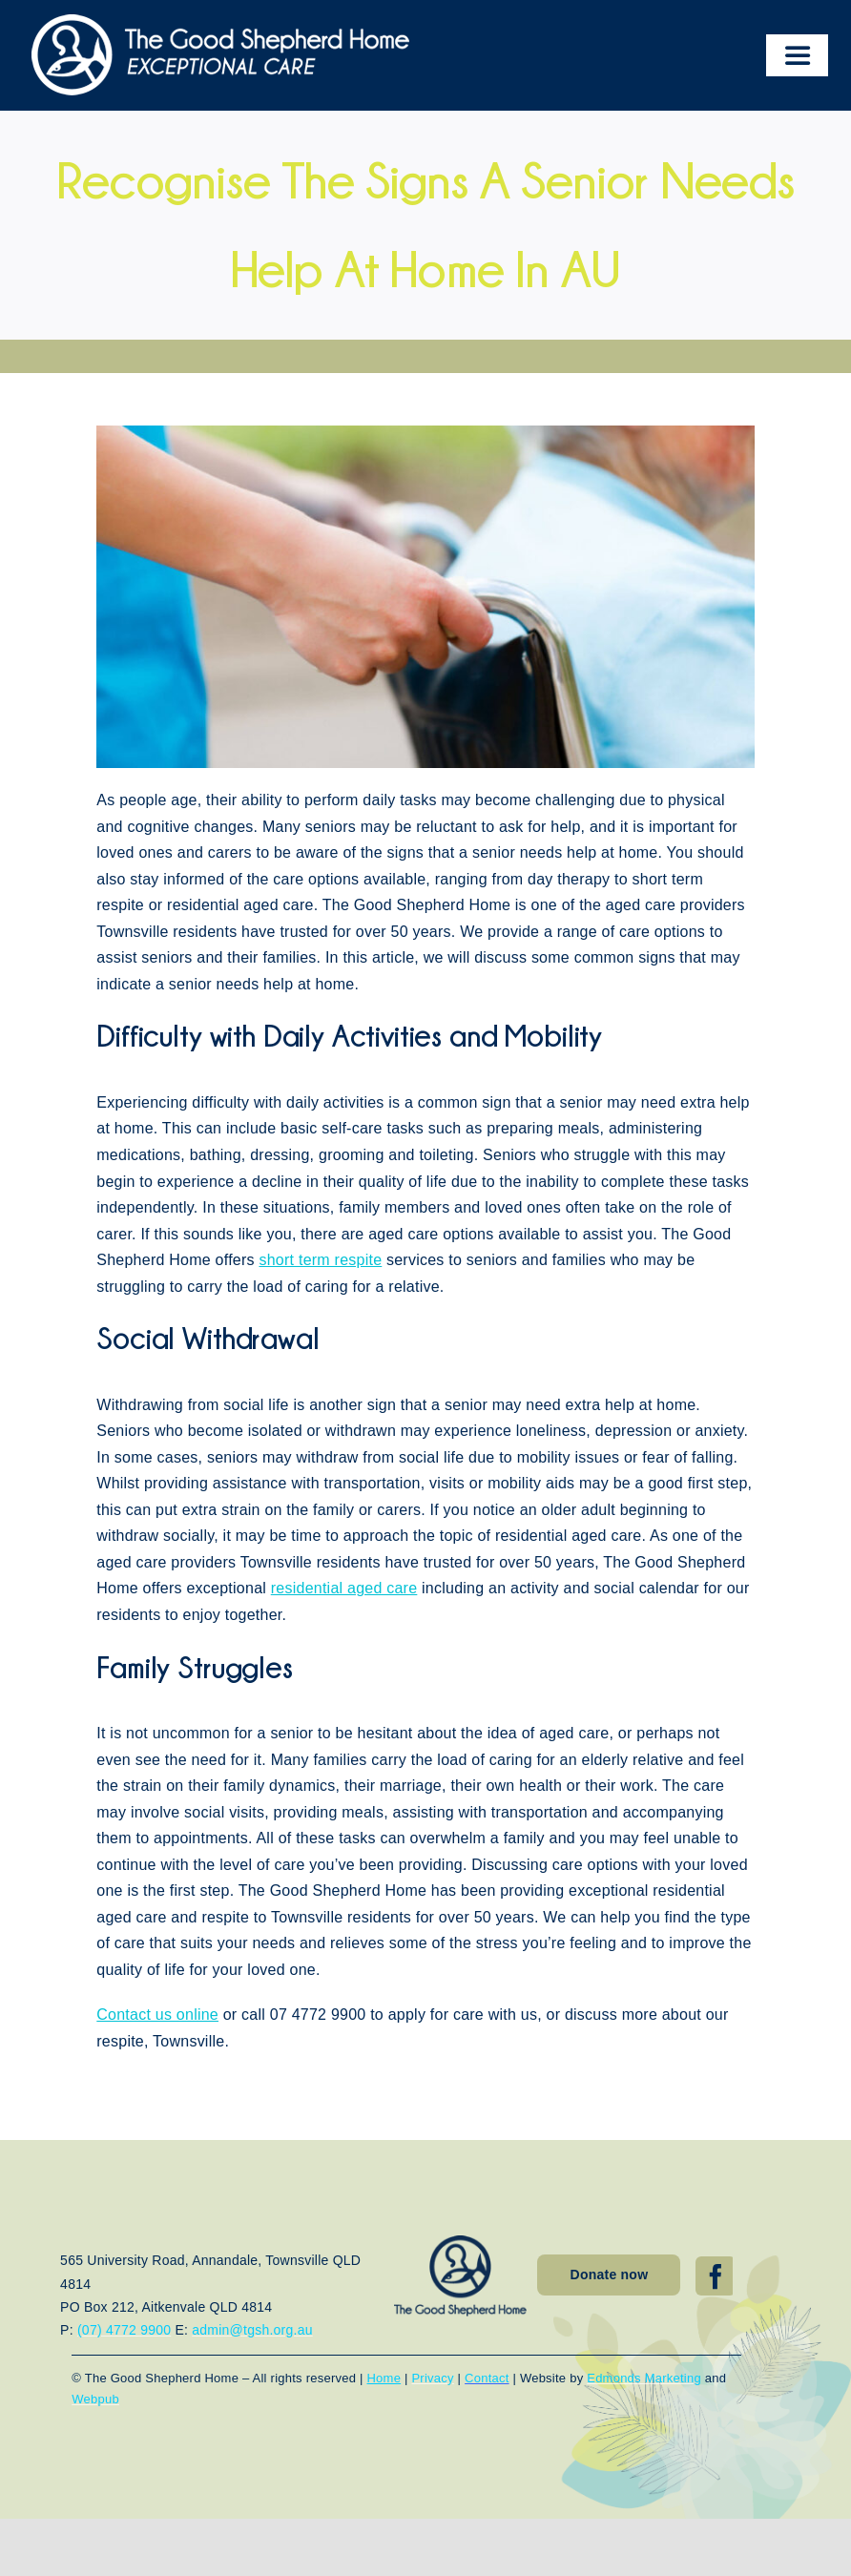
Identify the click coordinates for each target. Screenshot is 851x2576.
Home (383, 2378)
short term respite (320, 1260)
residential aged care (344, 1588)
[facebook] (715, 2276)
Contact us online (157, 2014)
